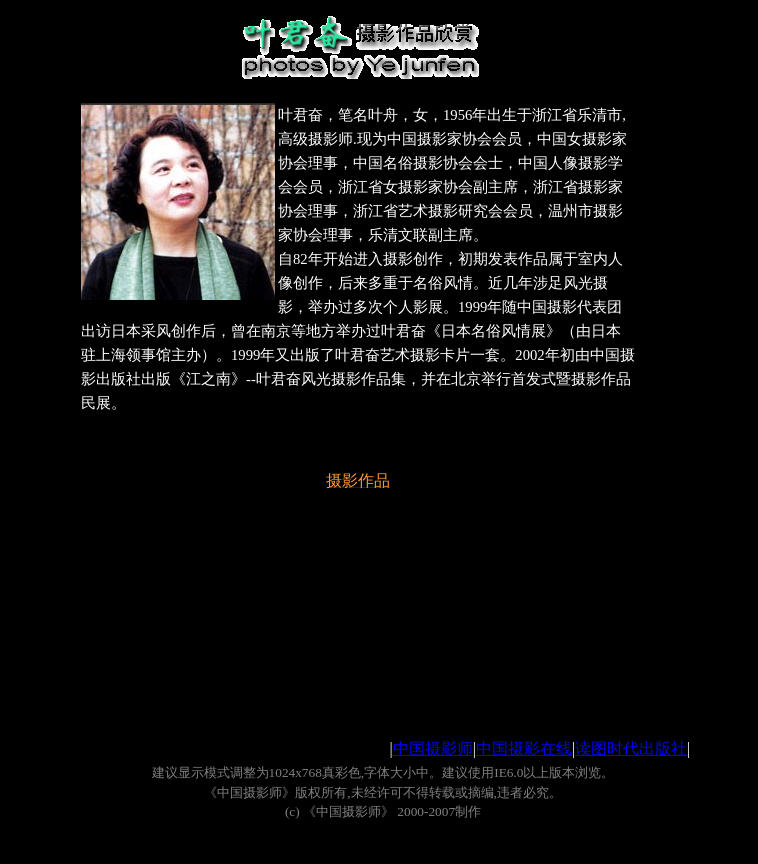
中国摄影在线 (524, 748)
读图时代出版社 (631, 748)
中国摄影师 (433, 748)
